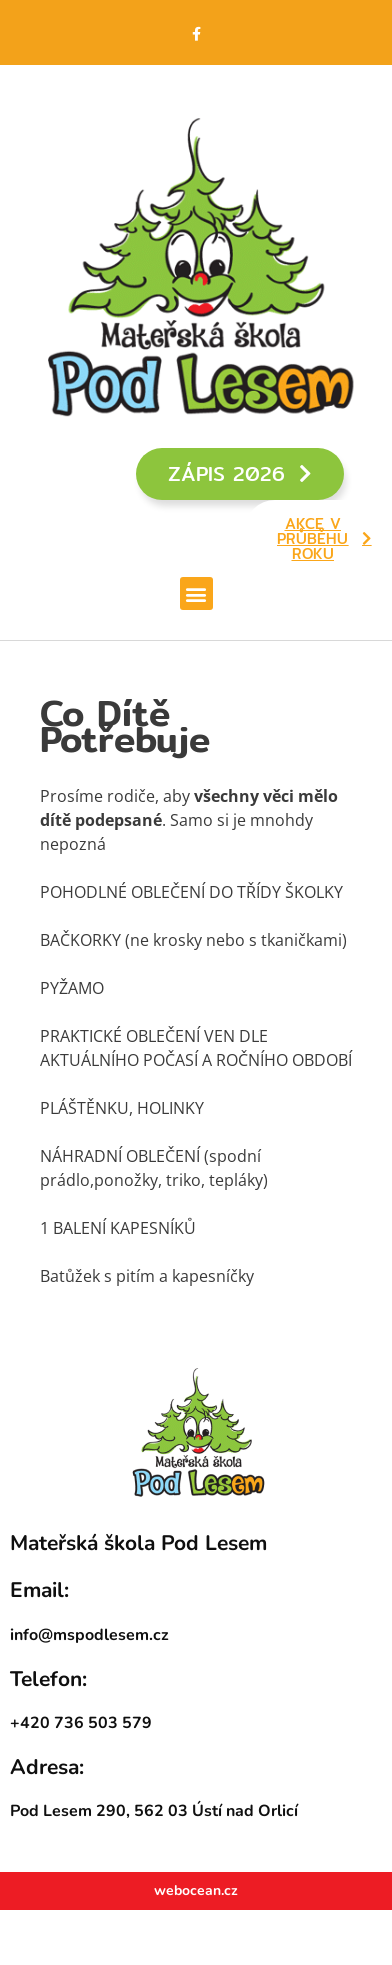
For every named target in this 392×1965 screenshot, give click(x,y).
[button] (196, 593)
